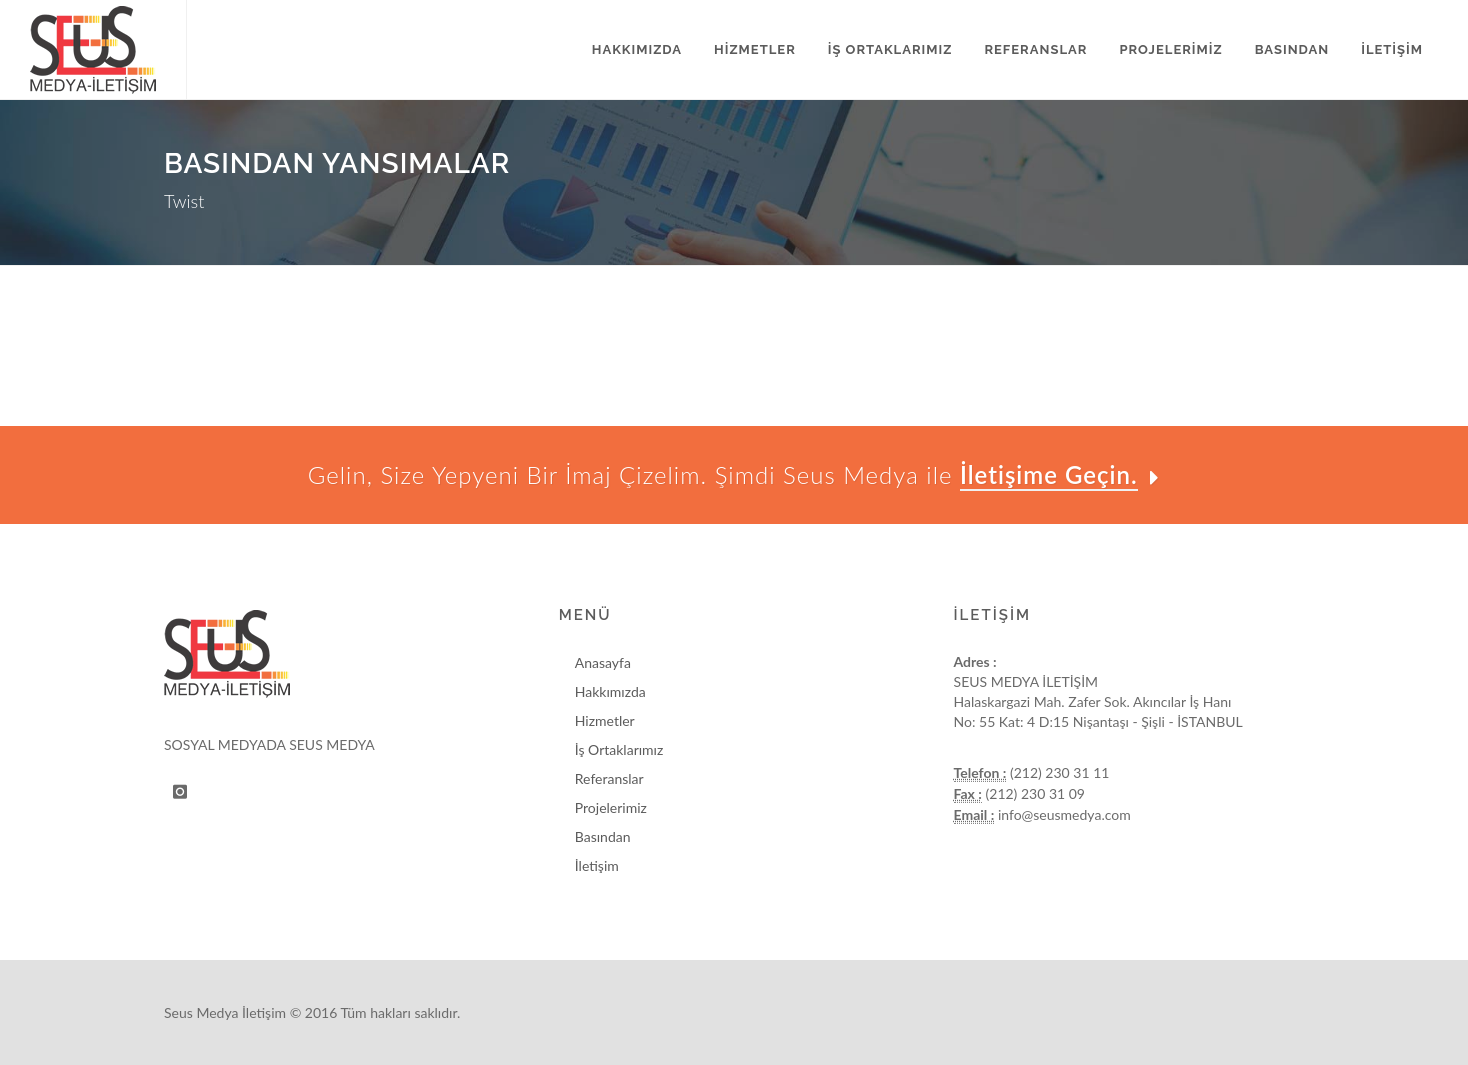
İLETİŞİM (1392, 49)
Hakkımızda (610, 691)
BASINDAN (1292, 49)
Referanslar (609, 778)
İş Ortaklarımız (619, 749)
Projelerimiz (611, 807)
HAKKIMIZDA (637, 49)
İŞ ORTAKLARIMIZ (890, 49)
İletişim (597, 865)
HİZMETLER (755, 49)
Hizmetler (605, 720)
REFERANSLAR (1035, 49)
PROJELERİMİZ (1170, 49)
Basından (603, 836)
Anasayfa (603, 662)
